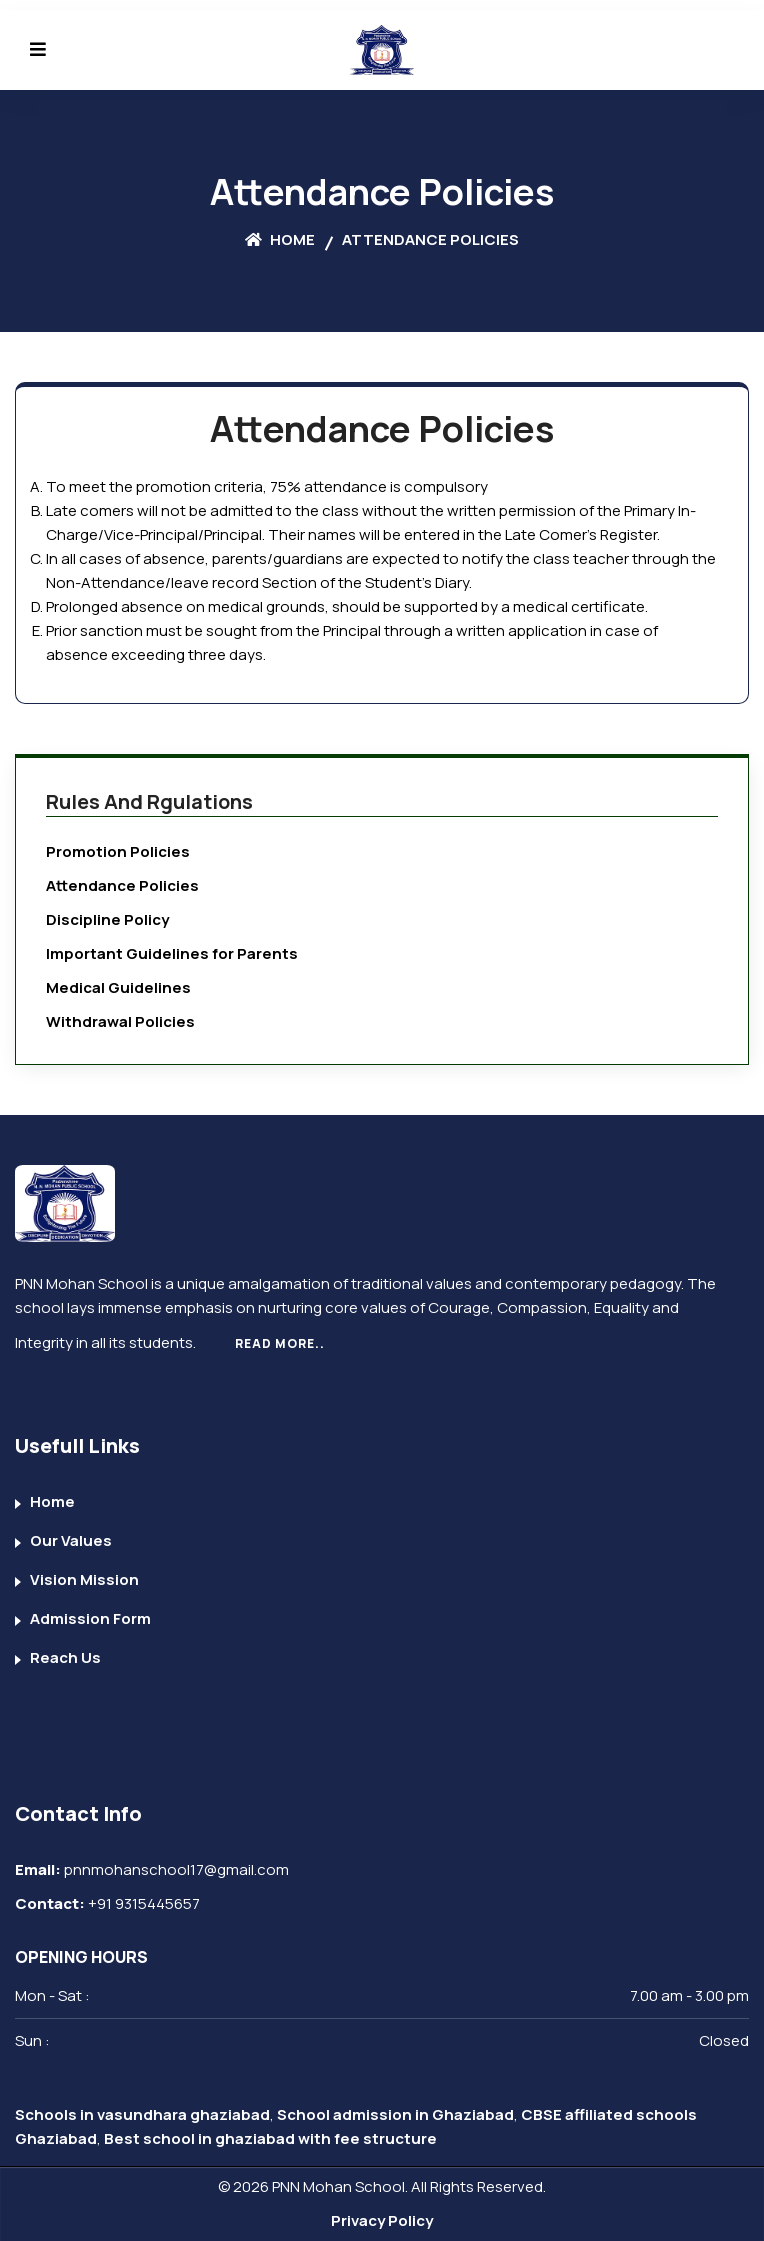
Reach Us (65, 1657)
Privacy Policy (382, 2220)
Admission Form (90, 1618)
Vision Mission (84, 1579)
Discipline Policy (107, 919)
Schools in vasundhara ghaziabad (142, 2114)
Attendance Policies (122, 885)
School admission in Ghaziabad (395, 2114)
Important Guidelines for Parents (172, 953)
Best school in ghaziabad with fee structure (270, 2138)
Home (280, 239)
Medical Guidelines (118, 987)
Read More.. (280, 1343)
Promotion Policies (118, 851)
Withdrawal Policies (120, 1021)
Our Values (71, 1540)
